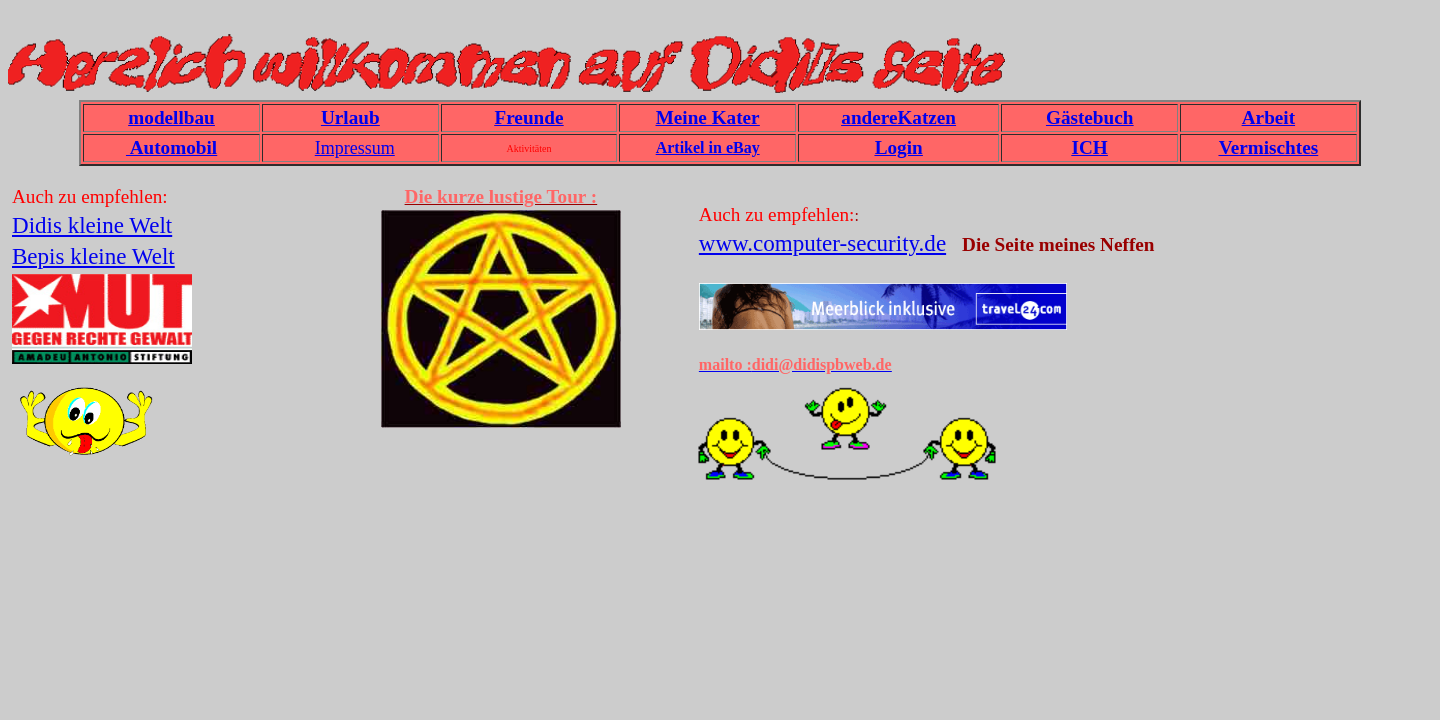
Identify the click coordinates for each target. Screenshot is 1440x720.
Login (899, 147)
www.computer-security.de (822, 243)
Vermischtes (1268, 147)
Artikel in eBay (708, 147)
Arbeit (1268, 117)
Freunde (528, 117)
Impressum (355, 148)
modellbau (171, 117)
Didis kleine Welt (92, 225)
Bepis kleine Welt (93, 256)
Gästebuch (1089, 117)
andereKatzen (898, 117)
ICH (1090, 147)
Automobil (171, 147)
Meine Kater (708, 117)
